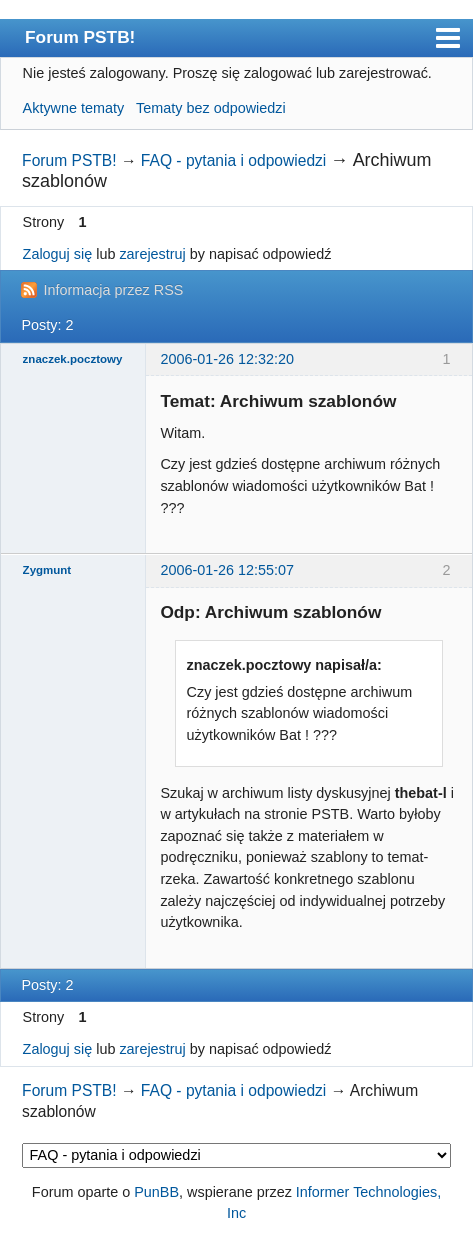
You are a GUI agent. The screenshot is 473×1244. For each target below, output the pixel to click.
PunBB (156, 1192)
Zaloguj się (58, 254)
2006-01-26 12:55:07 (227, 570)
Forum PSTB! (80, 37)
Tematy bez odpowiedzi (211, 108)
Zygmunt (47, 570)
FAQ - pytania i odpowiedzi (234, 160)
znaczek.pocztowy (73, 359)
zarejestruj (152, 254)
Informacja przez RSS (113, 290)
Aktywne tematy (74, 108)
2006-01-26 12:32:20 (227, 359)
